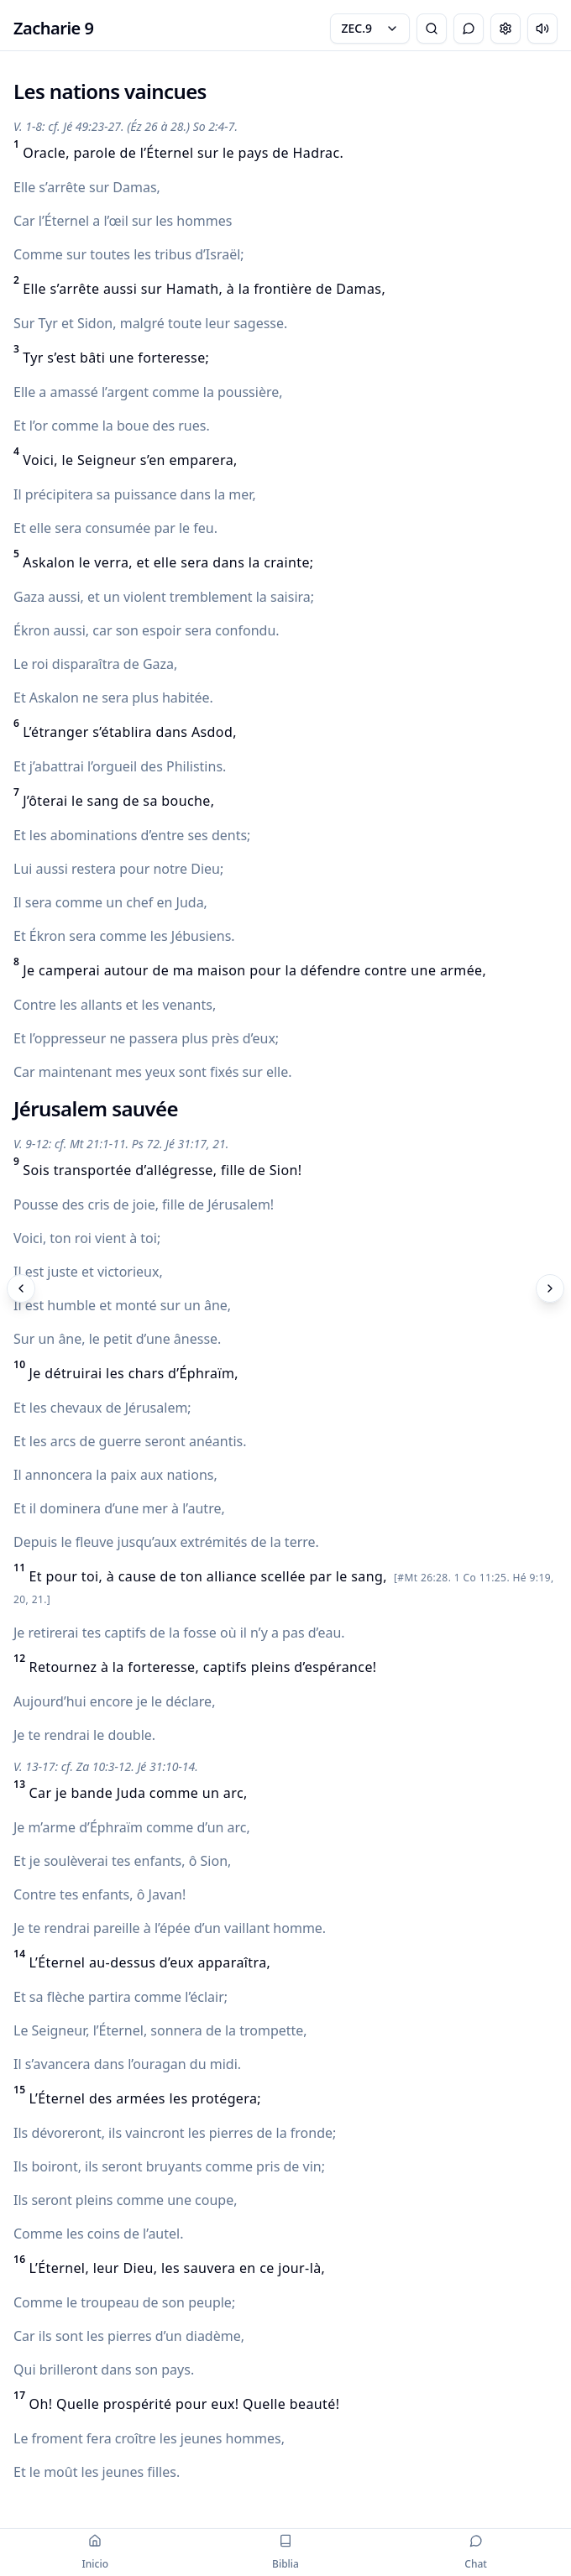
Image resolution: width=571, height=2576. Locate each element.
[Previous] (21, 1288)
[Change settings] (505, 28)
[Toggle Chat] (468, 28)
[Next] (550, 1288)
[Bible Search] (431, 28)
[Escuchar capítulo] (542, 28)
